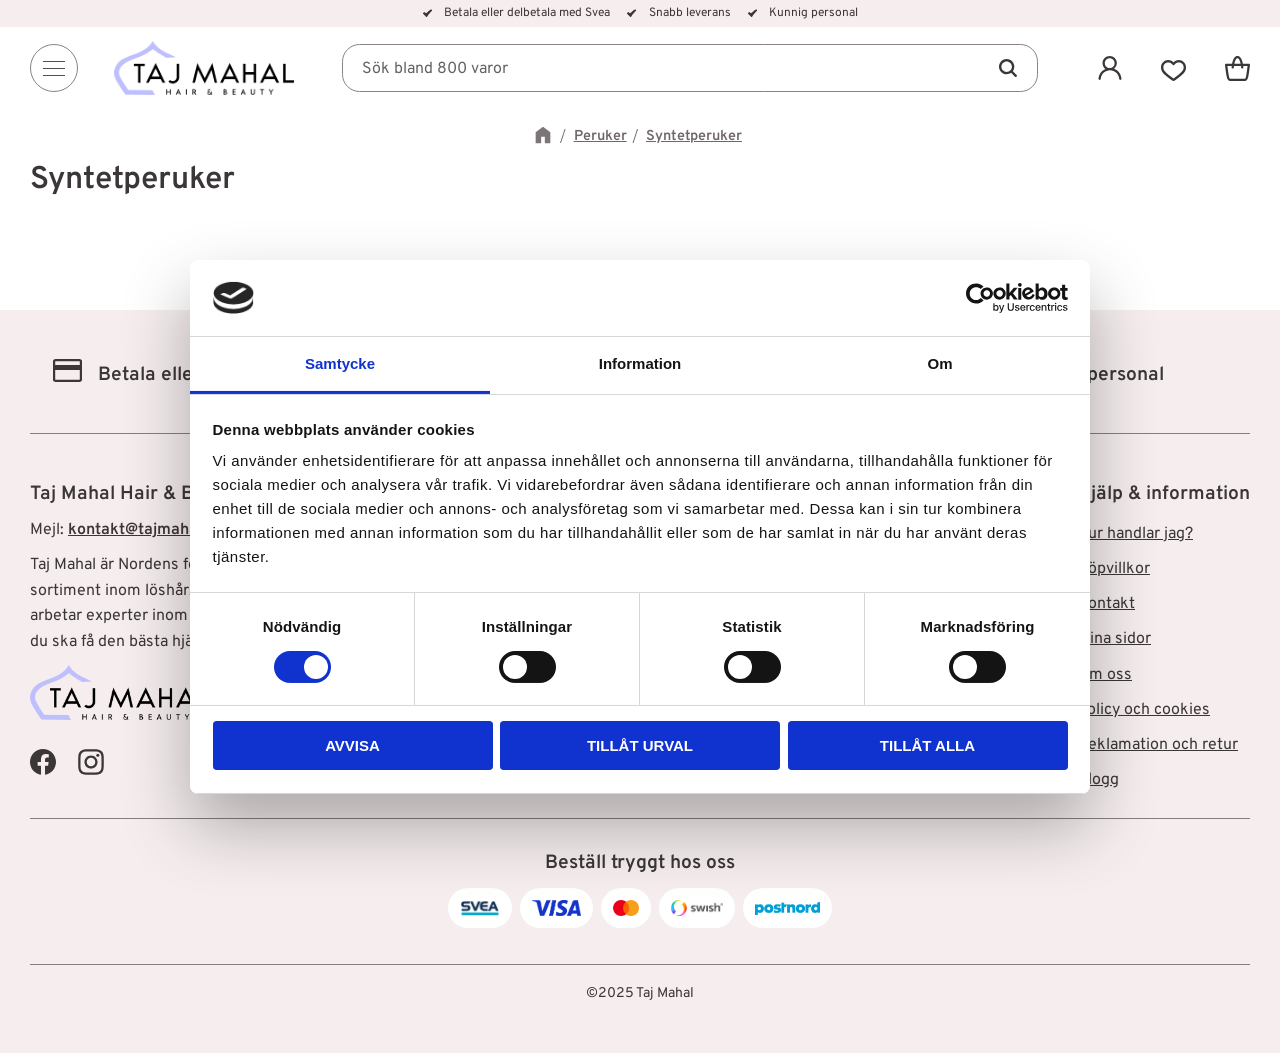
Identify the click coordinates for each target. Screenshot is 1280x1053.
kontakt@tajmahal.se (146, 530)
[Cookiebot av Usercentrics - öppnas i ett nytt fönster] (980, 298)
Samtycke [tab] (340, 363)
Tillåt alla (927, 745)
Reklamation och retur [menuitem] (1157, 745)
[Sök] (1008, 68)
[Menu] (54, 68)
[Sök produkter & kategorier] (690, 68)
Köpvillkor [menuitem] (1113, 569)
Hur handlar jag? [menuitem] (1135, 534)
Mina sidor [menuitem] (1114, 639)
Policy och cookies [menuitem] (1143, 710)
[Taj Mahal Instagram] (91, 761)
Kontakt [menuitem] (1106, 604)
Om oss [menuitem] (1104, 675)
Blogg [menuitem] (1098, 780)
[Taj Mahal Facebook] (43, 761)
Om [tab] (939, 363)
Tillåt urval (640, 745)
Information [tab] (640, 363)
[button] (1174, 68)
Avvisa (352, 745)
